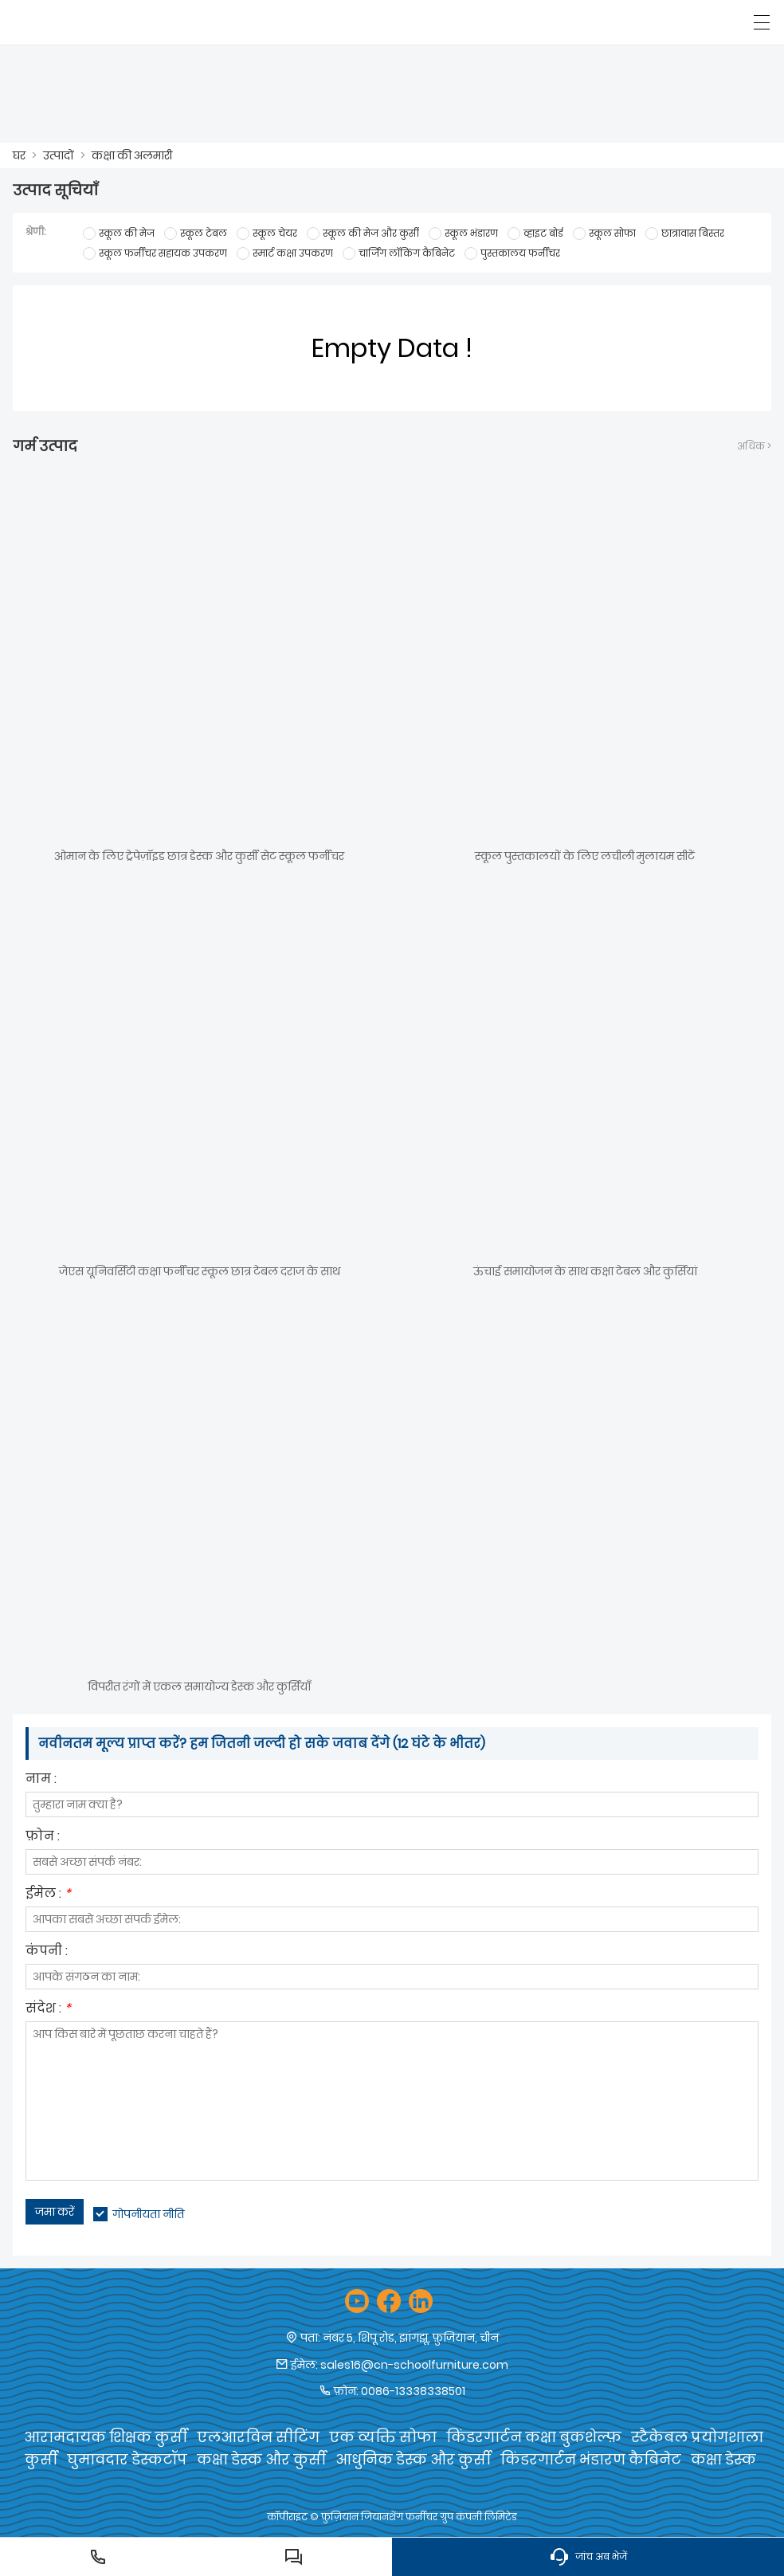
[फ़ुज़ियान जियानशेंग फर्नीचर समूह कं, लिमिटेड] (86, 22)
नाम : (41, 1780)
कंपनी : (46, 1952)
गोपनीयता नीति (148, 2214)
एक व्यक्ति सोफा (383, 2437)
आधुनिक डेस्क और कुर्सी (413, 2459)
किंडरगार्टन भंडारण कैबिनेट (590, 2459)
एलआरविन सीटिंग (258, 2437)
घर (19, 155)
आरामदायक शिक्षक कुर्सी (105, 2437)
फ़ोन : (42, 1837)
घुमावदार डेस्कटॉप (127, 2459)
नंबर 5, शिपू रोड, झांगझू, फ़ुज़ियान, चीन (411, 2338)
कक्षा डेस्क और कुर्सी (261, 2459)
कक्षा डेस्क (723, 2459)
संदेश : (48, 2009)
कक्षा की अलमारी (132, 155)
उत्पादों (58, 155)
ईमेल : (48, 1895)
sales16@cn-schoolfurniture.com (414, 2365)
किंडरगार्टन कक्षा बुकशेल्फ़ (533, 2437)
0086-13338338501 (413, 2391)
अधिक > (754, 446)
